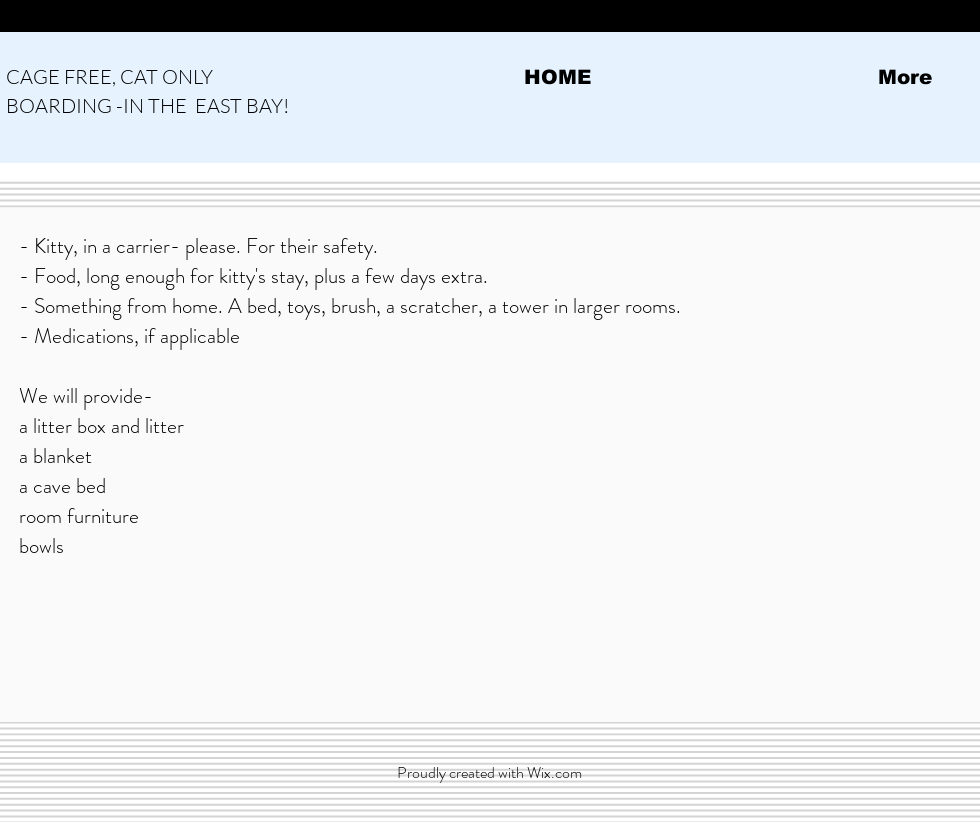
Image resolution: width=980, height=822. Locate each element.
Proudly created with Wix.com (489, 772)
